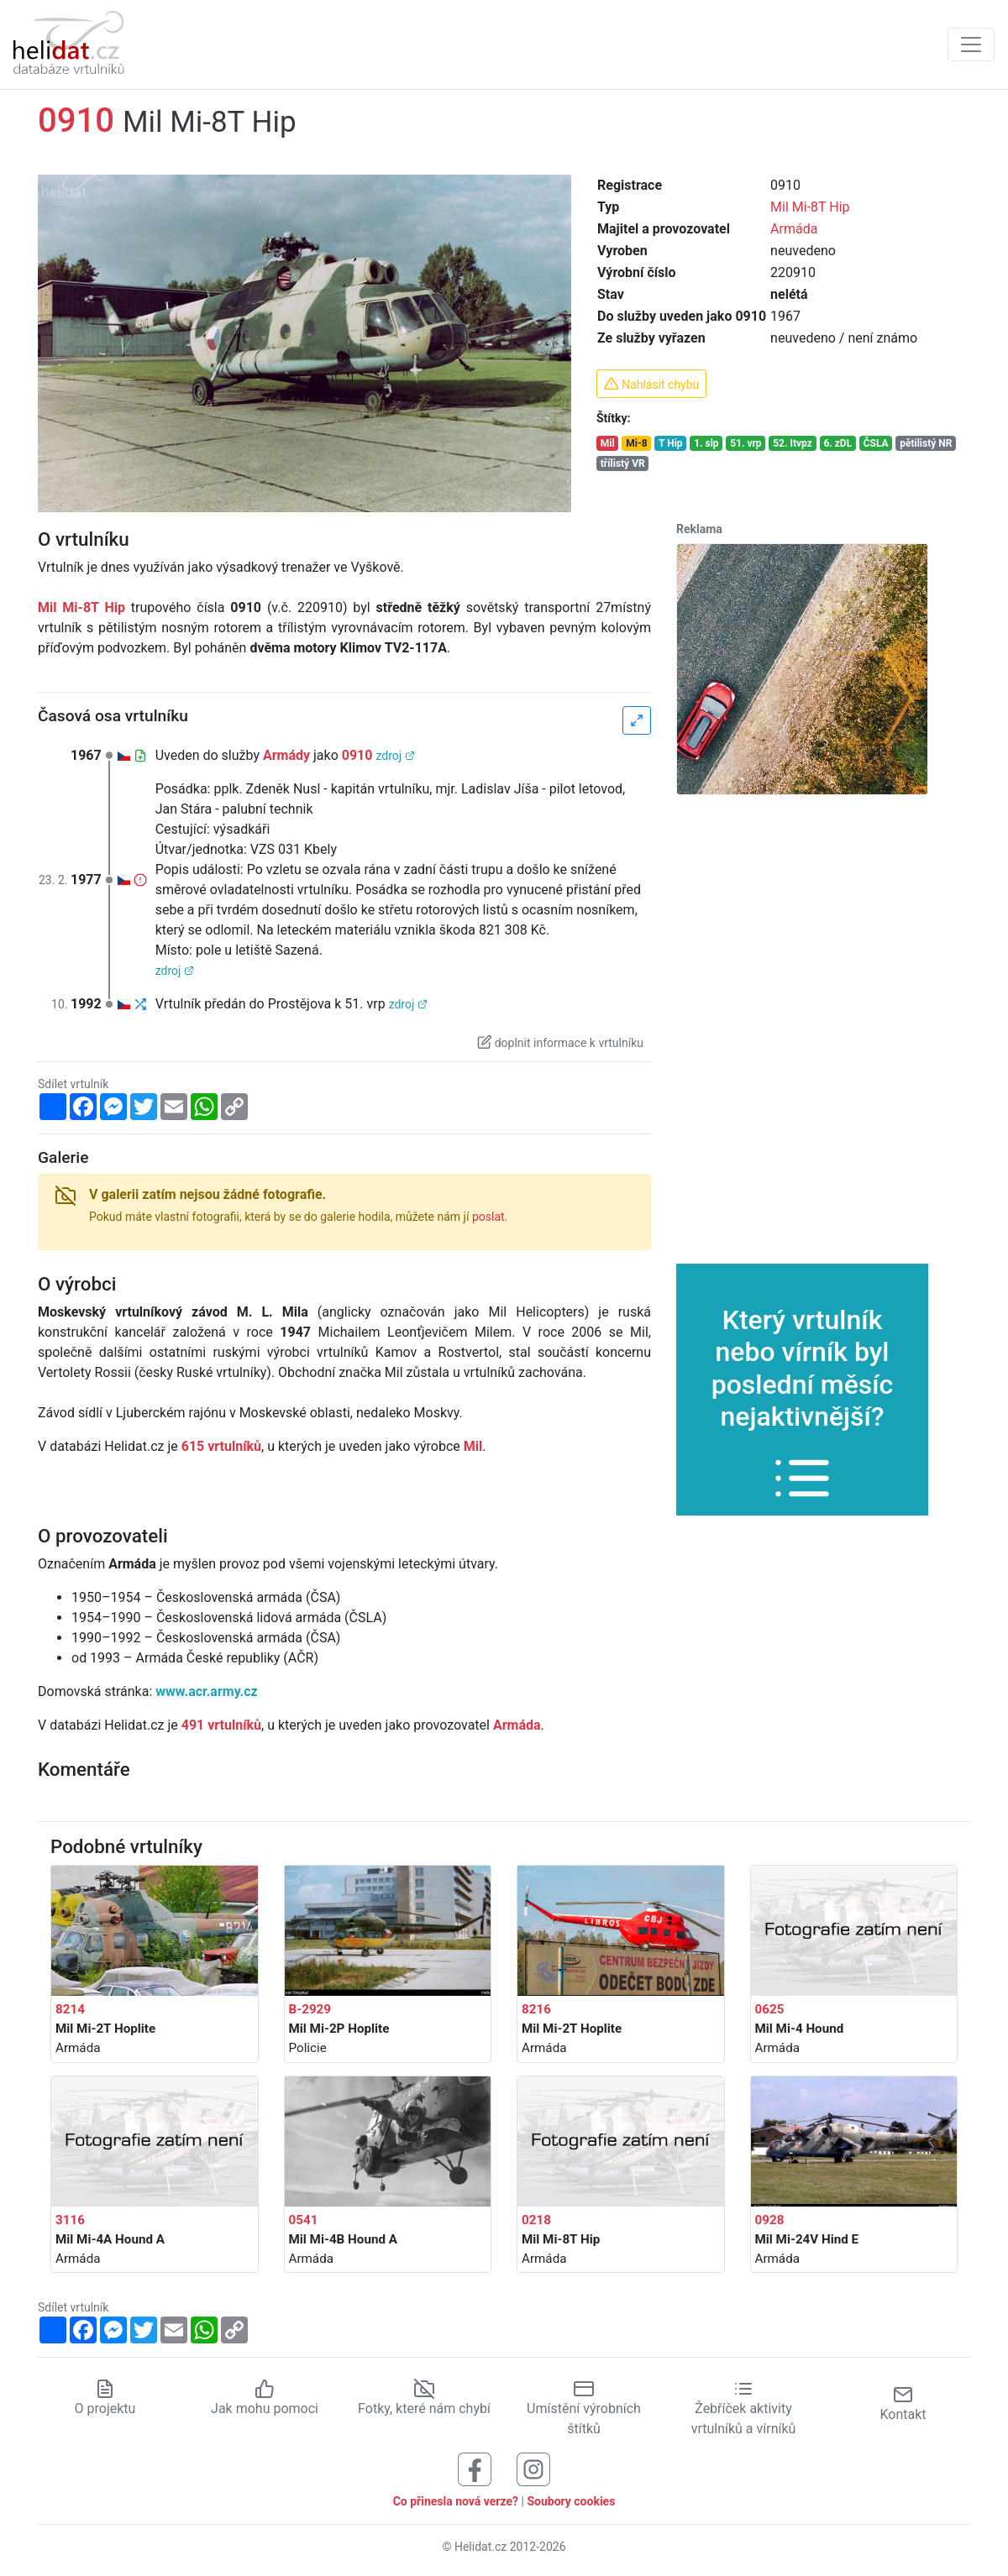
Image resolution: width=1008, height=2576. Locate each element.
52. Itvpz (792, 443)
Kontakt (902, 2403)
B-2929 (310, 2009)
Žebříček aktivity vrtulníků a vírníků (743, 2408)
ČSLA (876, 443)
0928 (770, 2220)
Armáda (793, 229)
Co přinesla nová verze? (455, 2501)
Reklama (699, 529)
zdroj (394, 755)
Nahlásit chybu (651, 384)
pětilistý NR (926, 443)
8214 (70, 2009)
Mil (608, 443)
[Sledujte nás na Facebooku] (474, 2468)
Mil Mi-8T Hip (809, 207)
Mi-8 (636, 443)
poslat (488, 1216)
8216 (536, 2009)
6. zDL (837, 443)
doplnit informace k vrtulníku (560, 1042)
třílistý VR (623, 463)
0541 (303, 2220)
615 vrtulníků (221, 1446)
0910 (357, 755)
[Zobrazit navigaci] (971, 44)
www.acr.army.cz (206, 1691)
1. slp (706, 443)
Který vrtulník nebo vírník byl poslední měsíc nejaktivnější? (802, 1394)
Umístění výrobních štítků (584, 2408)
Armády (286, 755)
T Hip (671, 443)
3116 (70, 2220)
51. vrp (745, 443)
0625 (770, 2009)
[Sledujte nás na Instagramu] (533, 2468)
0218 (536, 2220)
